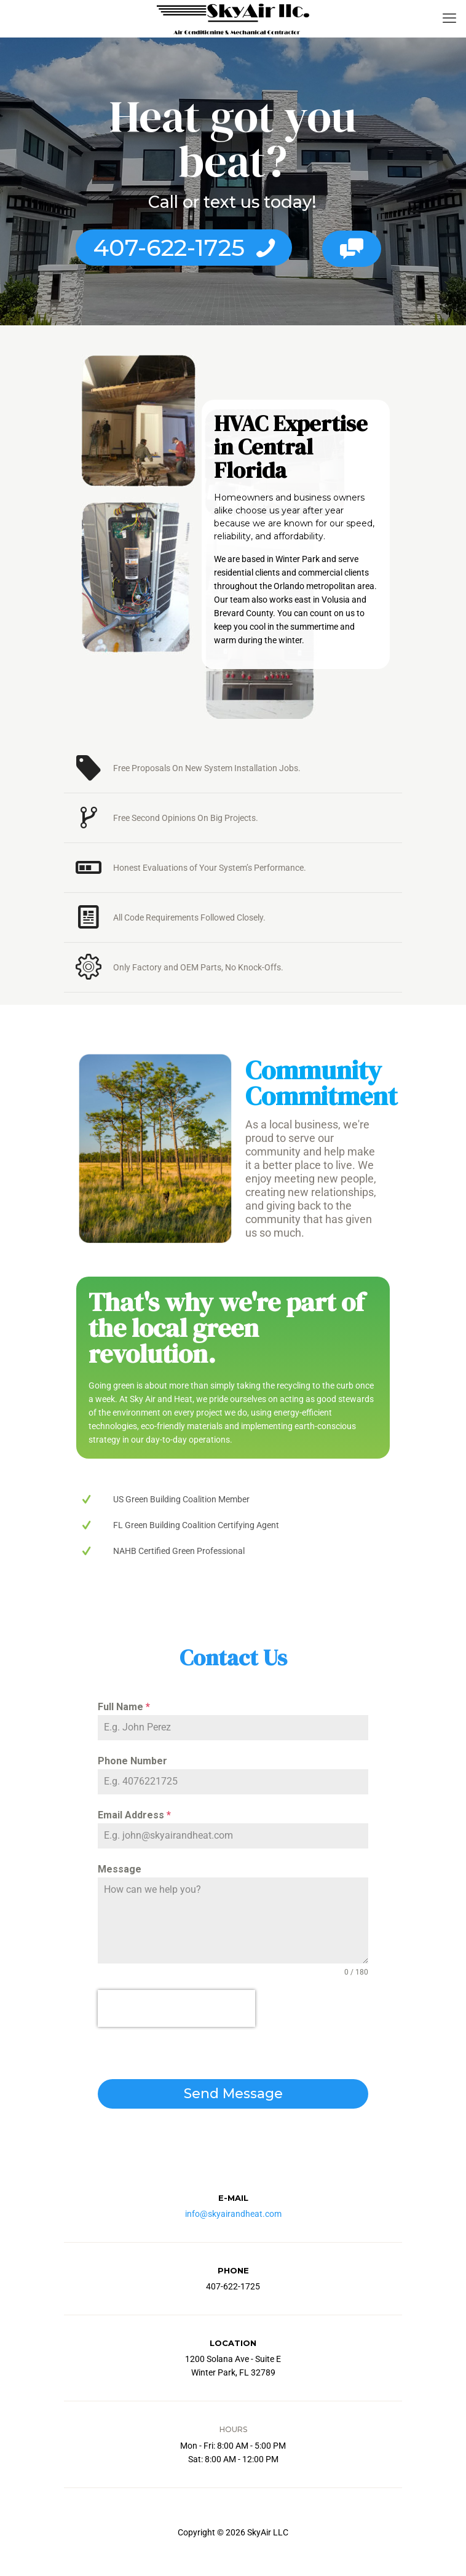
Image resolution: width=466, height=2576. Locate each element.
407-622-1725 (185, 247)
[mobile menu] (449, 18)
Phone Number (132, 1761)
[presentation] (176, 2008)
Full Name (124, 1707)
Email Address (134, 1815)
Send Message (233, 2093)
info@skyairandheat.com (233, 2214)
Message (119, 1869)
